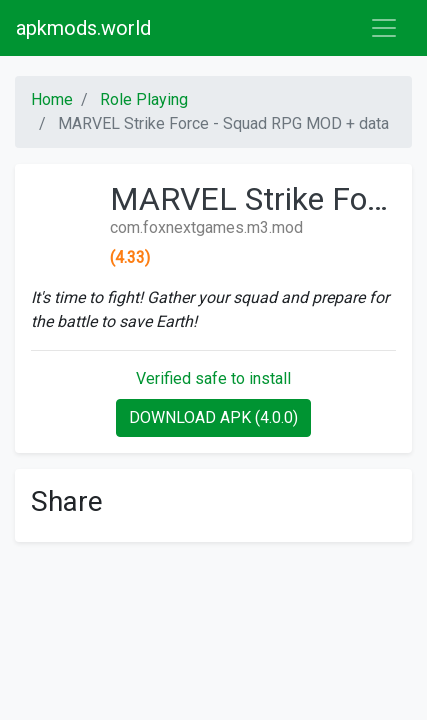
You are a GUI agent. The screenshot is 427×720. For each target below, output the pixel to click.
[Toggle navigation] (384, 28)
